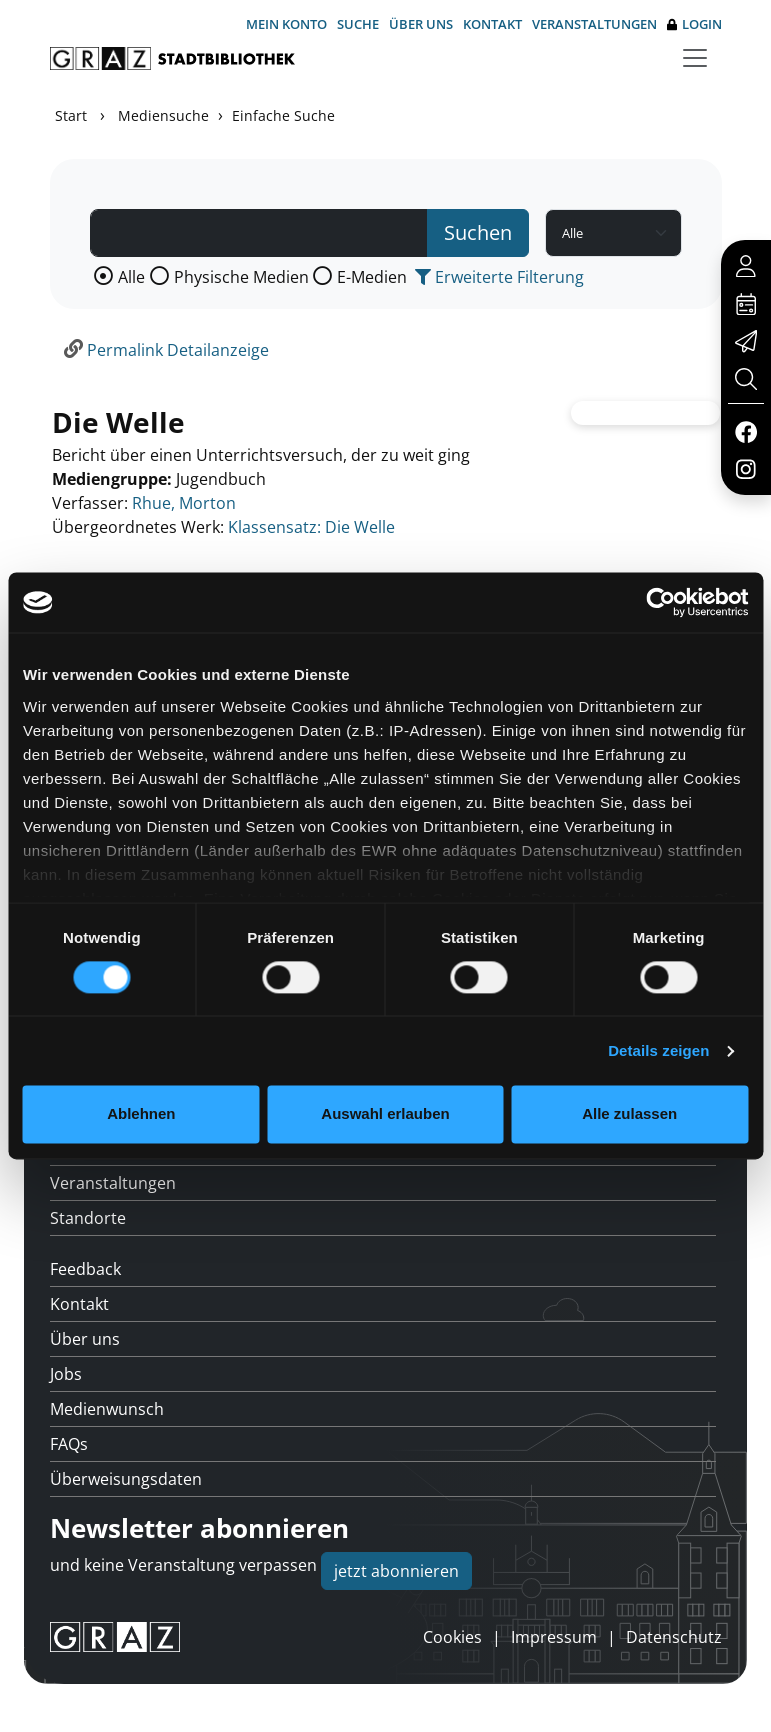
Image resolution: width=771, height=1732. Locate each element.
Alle (131, 277)
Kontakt (492, 24)
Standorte (88, 1218)
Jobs (66, 1374)
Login (694, 24)
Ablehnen (141, 1114)
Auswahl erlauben (385, 1114)
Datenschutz (674, 1637)
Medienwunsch (107, 1409)
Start (71, 115)
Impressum (554, 1637)
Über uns (421, 24)
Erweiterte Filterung (499, 277)
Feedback (85, 1269)
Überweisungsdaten (126, 1479)
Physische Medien (241, 277)
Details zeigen (658, 1050)
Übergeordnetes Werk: (138, 527)
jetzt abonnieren (396, 1571)
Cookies (452, 1637)
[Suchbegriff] (259, 233)
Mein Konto (286, 24)
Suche (358, 24)
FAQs (69, 1444)
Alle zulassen (629, 1114)
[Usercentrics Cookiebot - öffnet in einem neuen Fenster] (660, 602)
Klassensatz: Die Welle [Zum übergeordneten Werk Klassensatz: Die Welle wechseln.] (311, 527)
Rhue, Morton (184, 503)
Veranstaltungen (594, 24)
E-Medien (372, 277)
